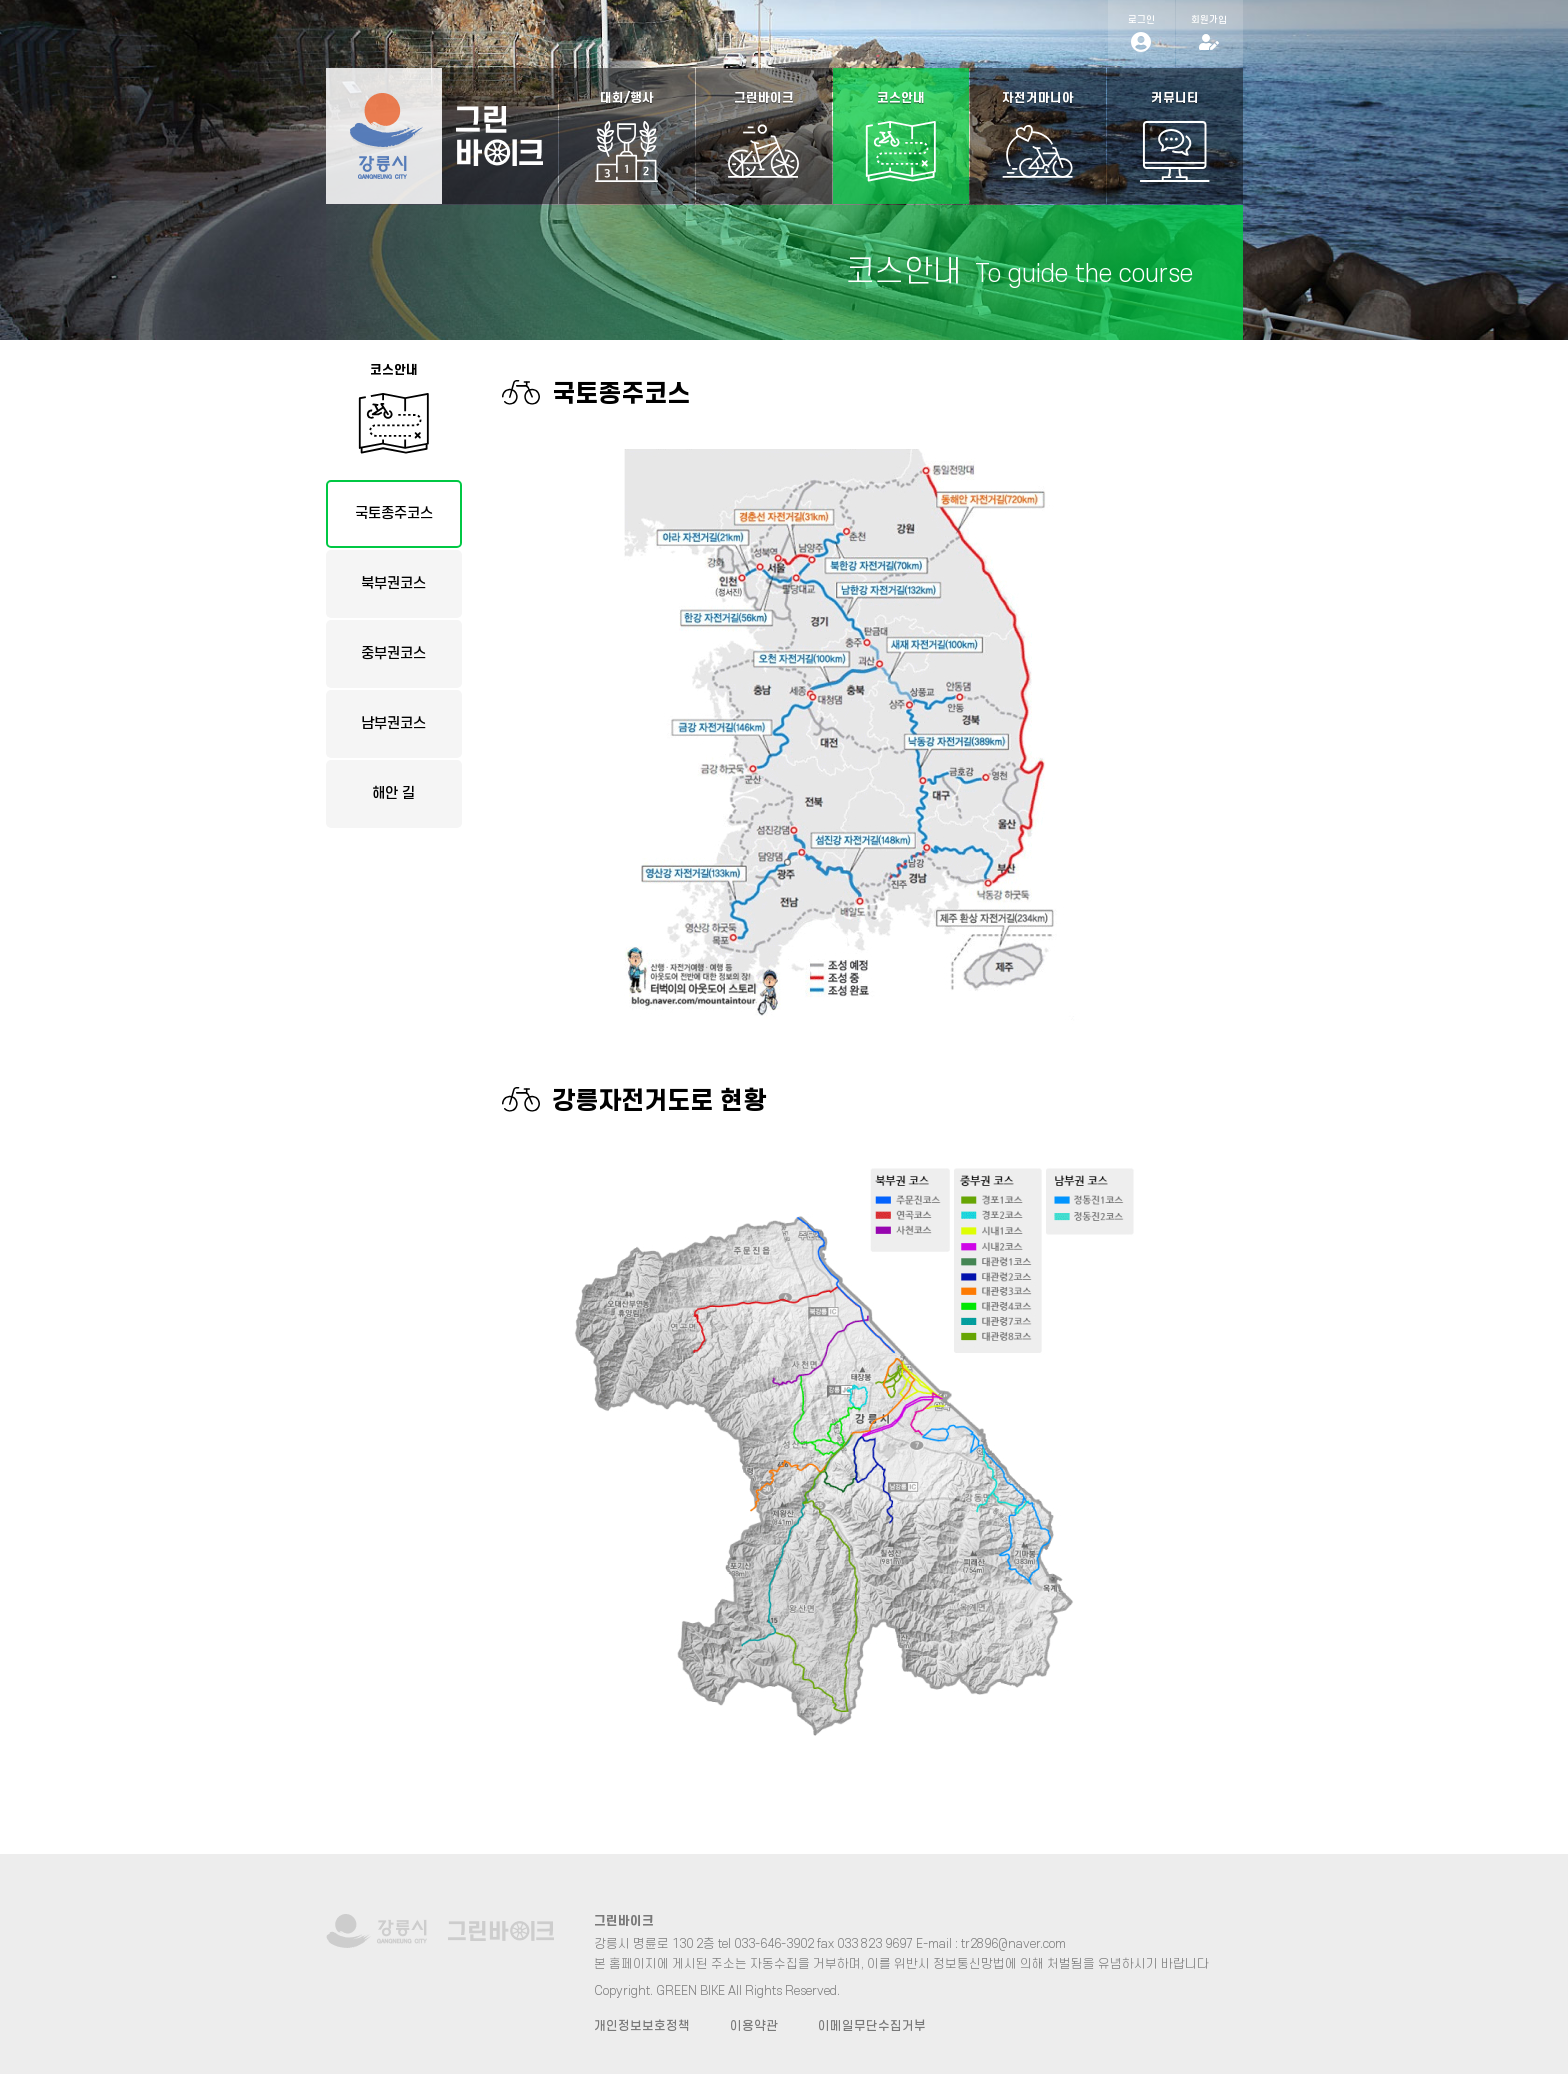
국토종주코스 (394, 513)
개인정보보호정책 (642, 2026)
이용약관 (754, 2026)
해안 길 (393, 793)
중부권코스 (393, 653)
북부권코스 (393, 583)
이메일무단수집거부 (872, 2026)
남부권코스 (393, 723)
